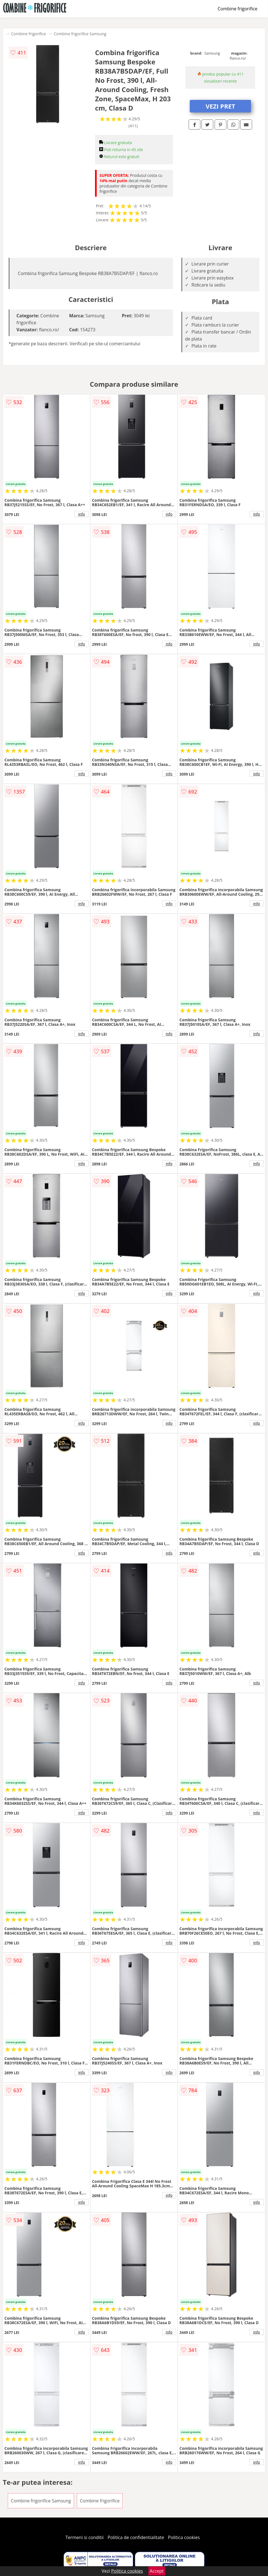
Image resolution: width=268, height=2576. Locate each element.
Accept (157, 2571)
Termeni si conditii (84, 2537)
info (81, 514)
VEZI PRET (220, 106)
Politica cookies (184, 2537)
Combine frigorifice (237, 9)
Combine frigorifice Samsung (80, 33)
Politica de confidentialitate (136, 2537)
